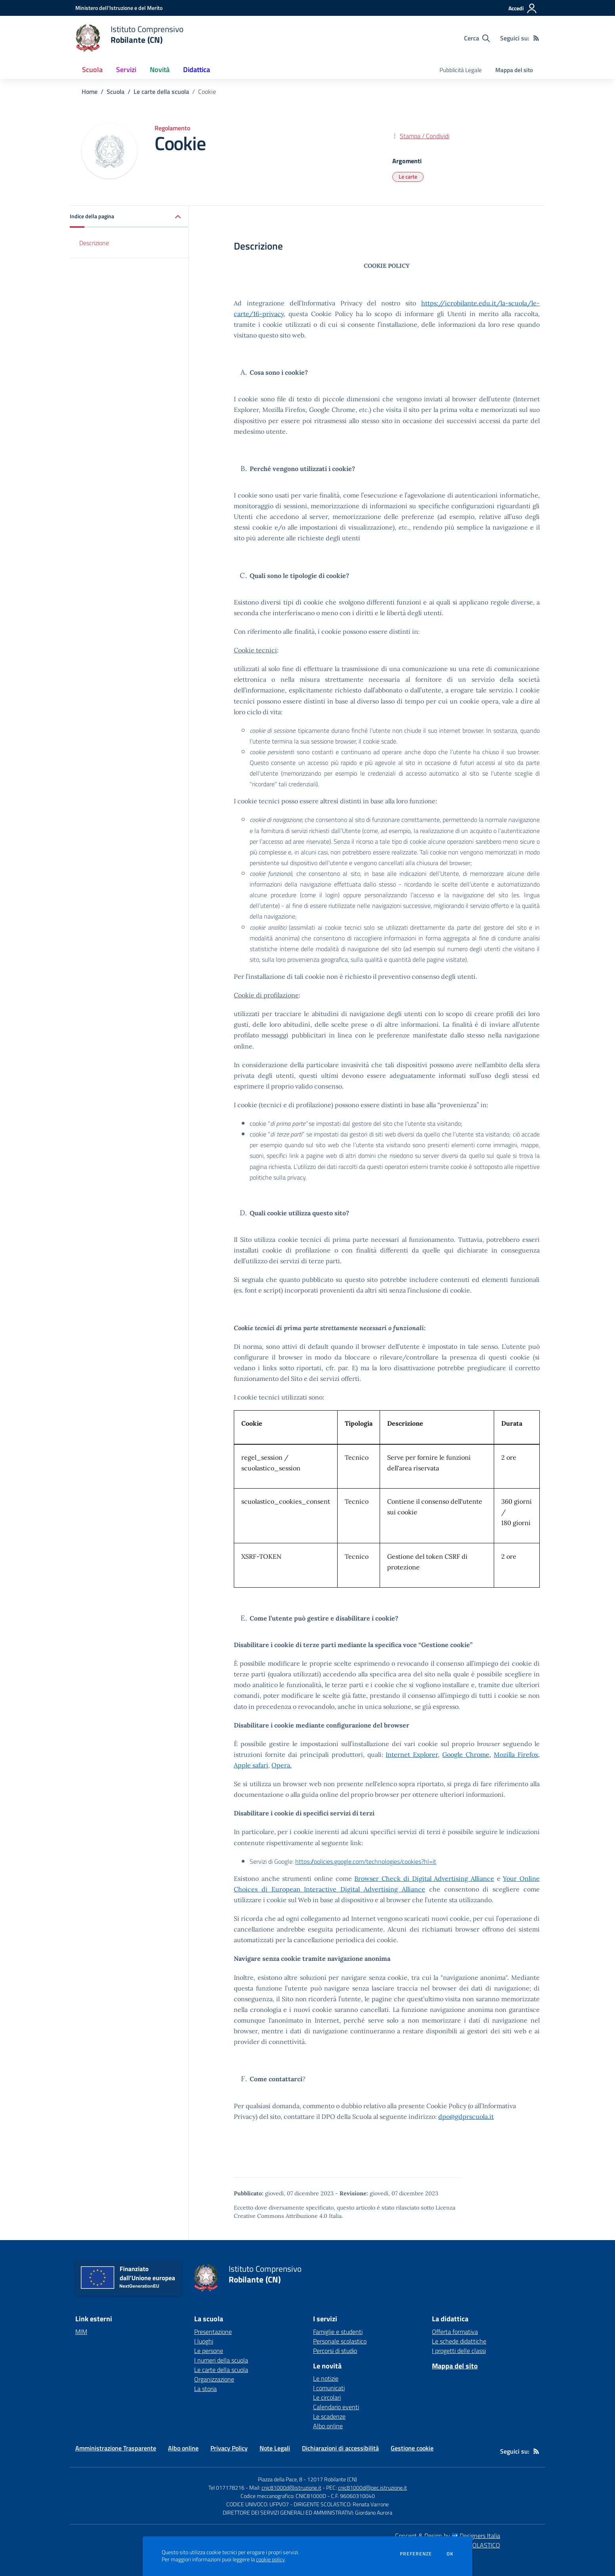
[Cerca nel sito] (477, 38)
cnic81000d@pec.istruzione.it (372, 2487)
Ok (450, 2553)
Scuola (115, 91)
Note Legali (275, 2448)
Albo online (328, 2426)
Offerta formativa (455, 2331)
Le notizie (325, 2378)
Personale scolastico (340, 2341)
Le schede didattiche (459, 2341)
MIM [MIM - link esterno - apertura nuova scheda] (81, 2331)
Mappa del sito (514, 69)
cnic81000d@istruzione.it (291, 2487)
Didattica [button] (196, 69)
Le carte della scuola (161, 91)
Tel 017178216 (226, 2487)
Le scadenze (329, 2416)
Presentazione (213, 2331)
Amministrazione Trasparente (115, 2448)
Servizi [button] (126, 69)
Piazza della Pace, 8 (280, 2479)
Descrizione (94, 243)
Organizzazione (214, 2379)
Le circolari (327, 2397)
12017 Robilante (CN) (332, 2479)
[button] (129, 217)
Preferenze (416, 2553)
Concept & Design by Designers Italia (447, 2535)
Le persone (208, 2350)
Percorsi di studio (335, 2350)
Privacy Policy (229, 2448)
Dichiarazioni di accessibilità (340, 2448)
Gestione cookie (412, 2448)
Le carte (408, 176)
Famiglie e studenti (338, 2331)
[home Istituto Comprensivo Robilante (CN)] (129, 38)
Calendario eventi (336, 2407)
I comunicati (329, 2388)
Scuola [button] (92, 69)
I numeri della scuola (221, 2360)
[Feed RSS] (536, 38)
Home (89, 91)
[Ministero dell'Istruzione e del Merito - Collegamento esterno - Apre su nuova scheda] (118, 8)
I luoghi (203, 2341)
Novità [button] (160, 69)
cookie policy (270, 2559)
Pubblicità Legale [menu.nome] (460, 69)
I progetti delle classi (459, 2350)
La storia (205, 2388)
